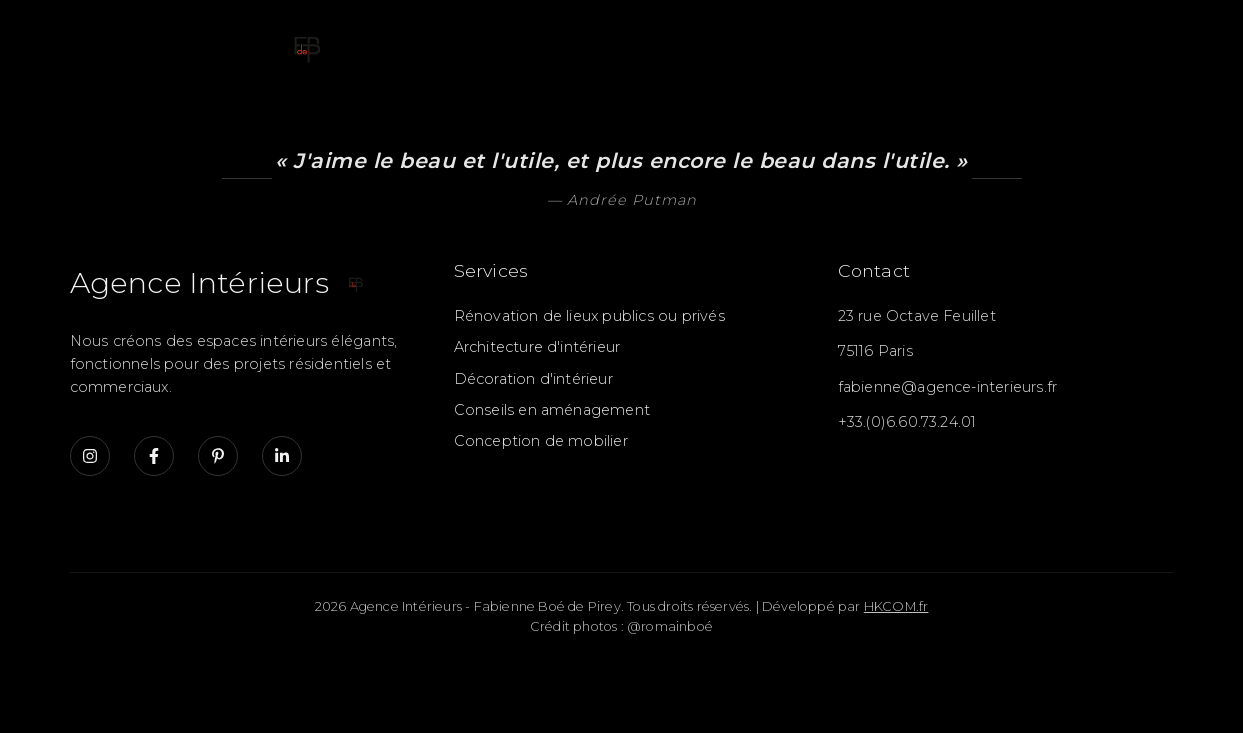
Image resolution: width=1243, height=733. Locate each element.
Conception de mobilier (541, 441)
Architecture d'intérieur (537, 347)
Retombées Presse (867, 46)
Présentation (496, 46)
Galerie (622, 46)
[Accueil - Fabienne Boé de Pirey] (200, 46)
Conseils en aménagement (552, 410)
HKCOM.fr (896, 606)
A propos (1025, 46)
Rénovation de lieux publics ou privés (589, 316)
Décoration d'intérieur (533, 379)
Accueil (370, 46)
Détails (718, 46)
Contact (1134, 46)
